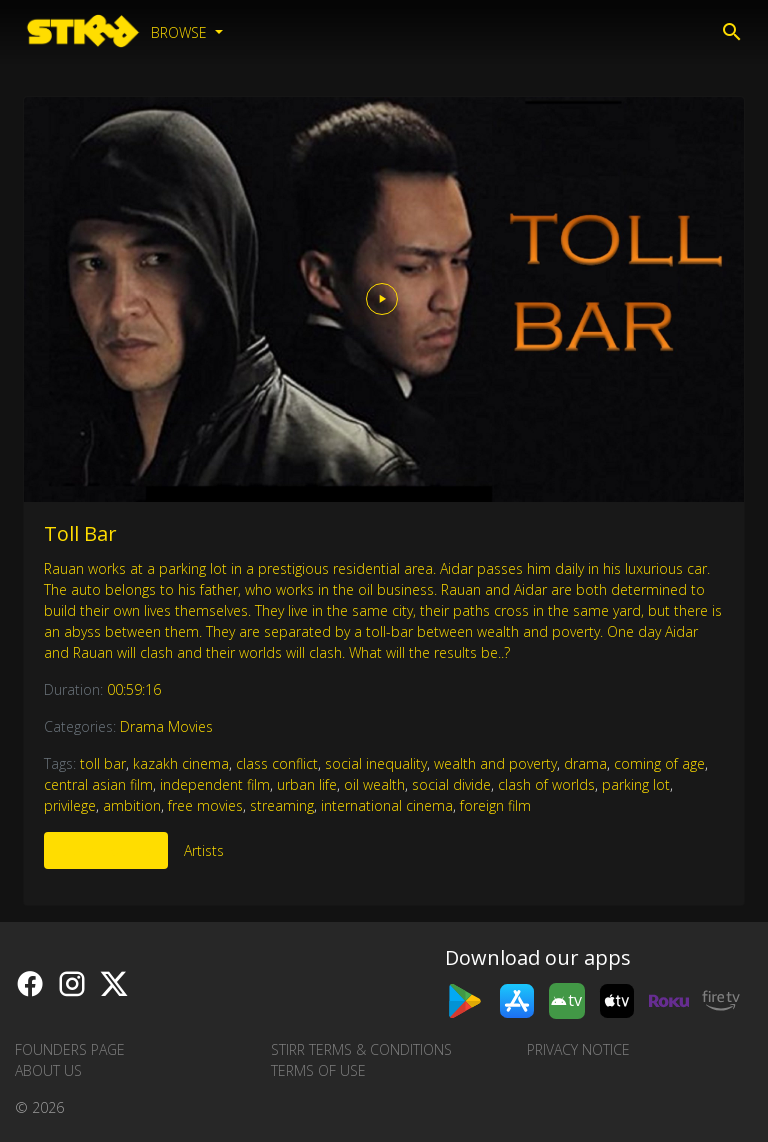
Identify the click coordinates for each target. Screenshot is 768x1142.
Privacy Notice (578, 1049)
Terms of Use (318, 1070)
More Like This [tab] (106, 850)
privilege (70, 805)
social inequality (376, 763)
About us (48, 1070)
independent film (215, 784)
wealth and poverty (495, 763)
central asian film (98, 784)
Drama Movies (166, 726)
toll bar (103, 763)
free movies (205, 805)
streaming (282, 805)
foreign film (495, 805)
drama (585, 763)
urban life (307, 784)
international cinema (387, 805)
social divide (451, 784)
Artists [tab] (204, 850)
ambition (132, 805)
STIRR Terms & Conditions (361, 1049)
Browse (181, 32)
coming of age (659, 763)
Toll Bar (80, 533)
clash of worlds (546, 784)
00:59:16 (134, 689)
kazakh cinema (181, 763)
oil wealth (374, 784)
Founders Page (70, 1049)
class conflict (277, 763)
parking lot (636, 784)
